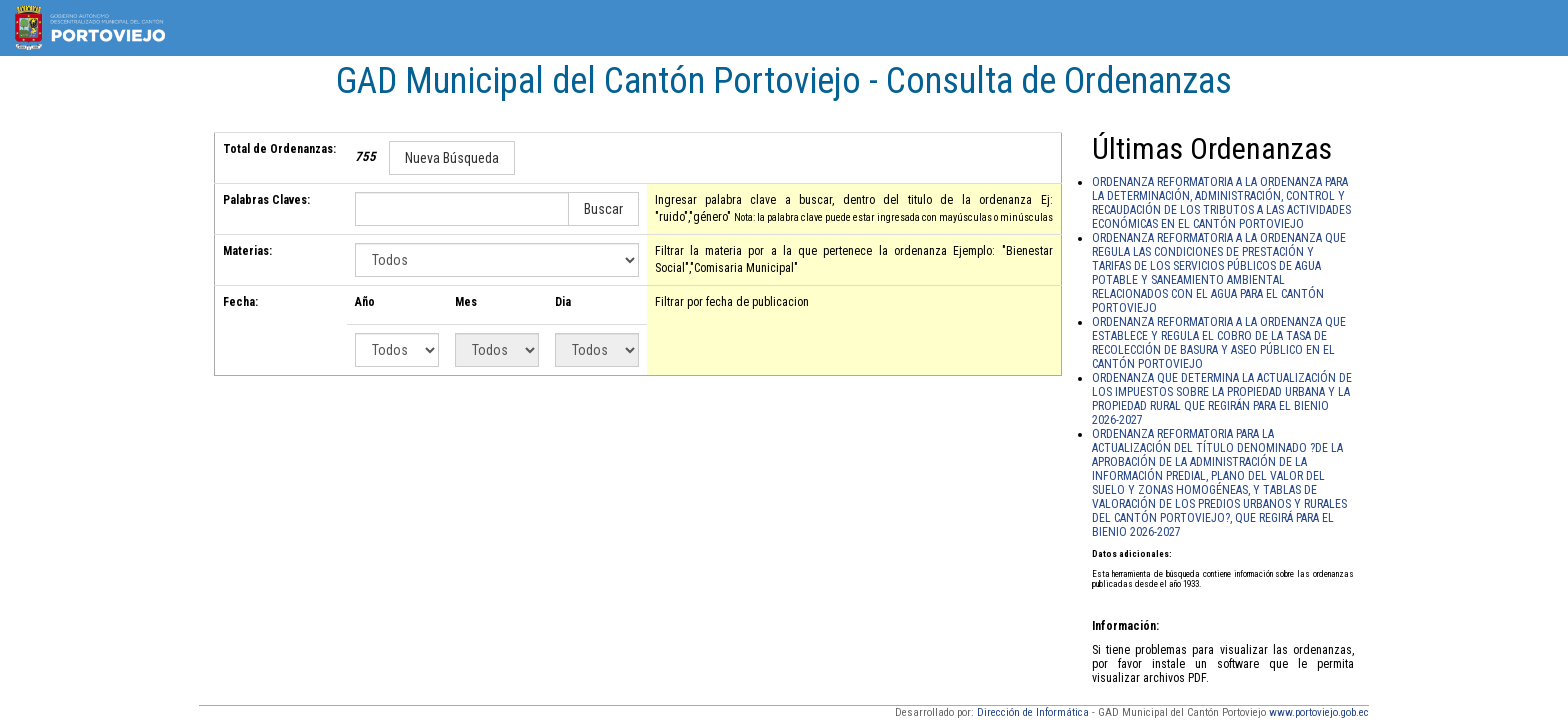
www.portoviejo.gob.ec (1319, 712)
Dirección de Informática (1033, 712)
